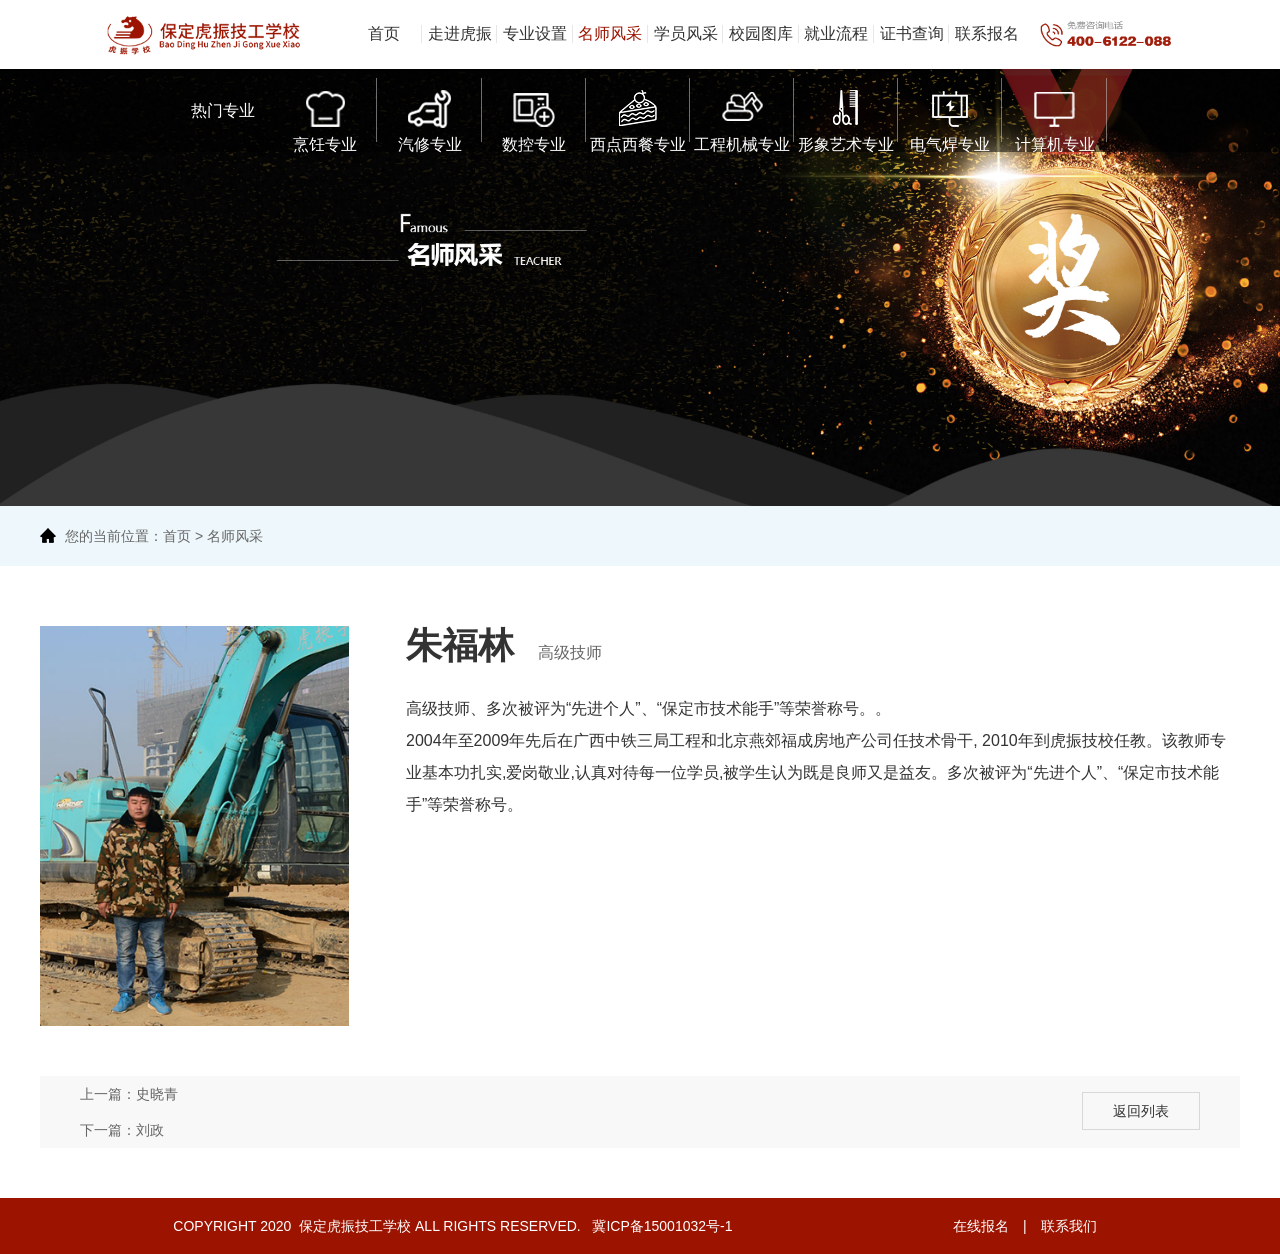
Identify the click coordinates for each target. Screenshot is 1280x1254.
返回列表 (1141, 1111)
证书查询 (912, 33)
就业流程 (836, 33)
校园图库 (761, 33)
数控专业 (534, 117)
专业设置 (535, 33)
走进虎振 (460, 33)
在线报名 (981, 1226)
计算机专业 (1055, 117)
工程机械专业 (742, 117)
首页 (384, 33)
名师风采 (610, 33)
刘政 (150, 1130)
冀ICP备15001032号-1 (661, 1226)
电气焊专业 (950, 117)
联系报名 (987, 33)
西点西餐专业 (638, 117)
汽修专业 (430, 117)
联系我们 (1069, 1226)
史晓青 (157, 1094)
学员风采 (686, 33)
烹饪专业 (325, 117)
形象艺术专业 (846, 117)
